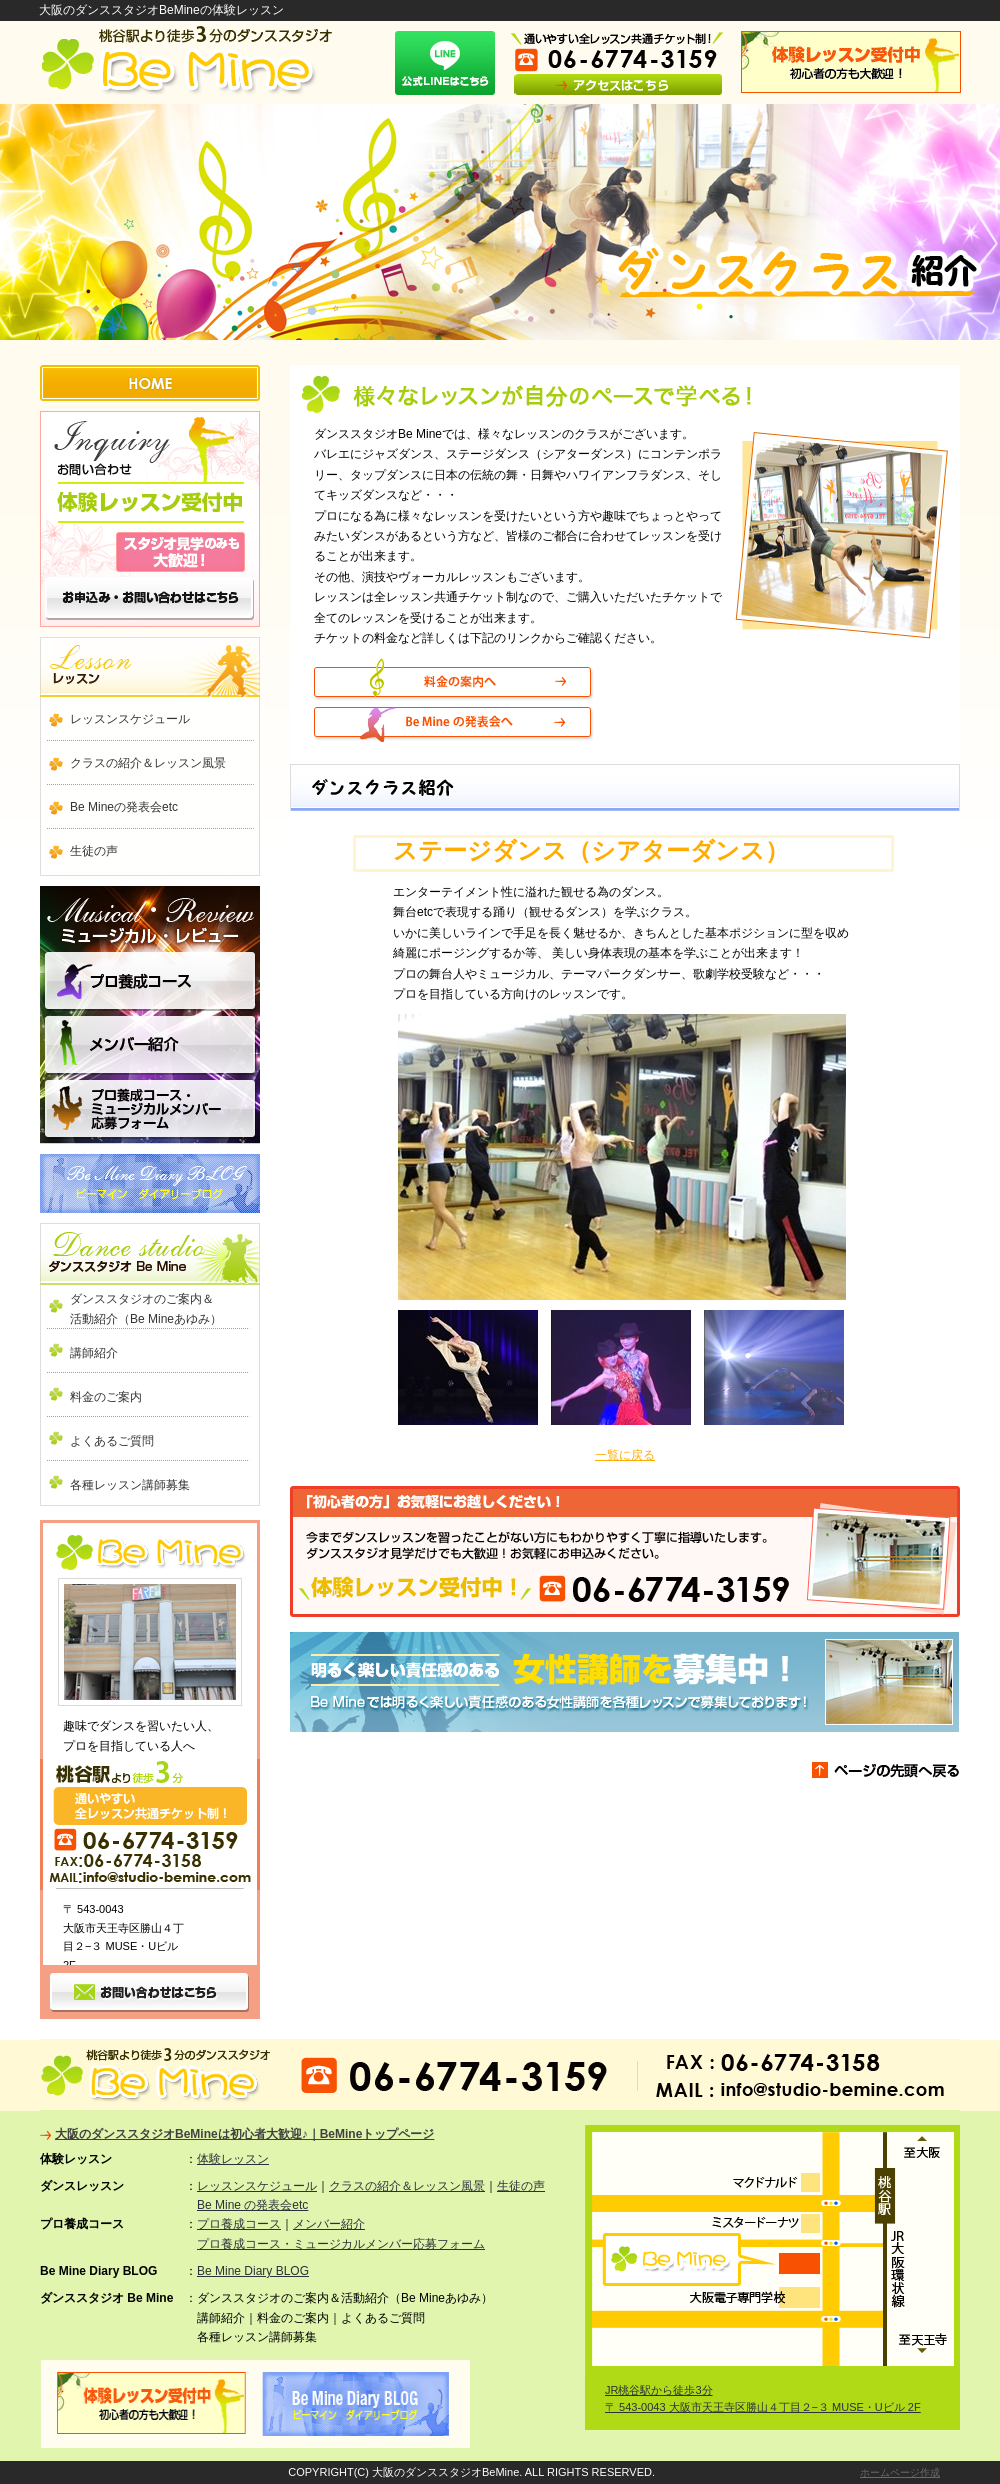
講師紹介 (94, 1353)
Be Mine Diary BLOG (150, 1183)
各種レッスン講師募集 (130, 1485)
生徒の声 (94, 851)
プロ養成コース (150, 983)
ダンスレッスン (150, 667)
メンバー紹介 (150, 1046)
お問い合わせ (150, 519)
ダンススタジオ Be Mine (150, 1254)
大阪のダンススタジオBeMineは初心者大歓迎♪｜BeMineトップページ (244, 2134)
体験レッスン (233, 2159)
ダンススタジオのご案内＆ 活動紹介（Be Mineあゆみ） (160, 1309)
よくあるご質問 (112, 1441)
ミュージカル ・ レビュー (150, 911)
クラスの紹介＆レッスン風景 (148, 763)
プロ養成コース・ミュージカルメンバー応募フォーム (341, 2244)
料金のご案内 (106, 1397)
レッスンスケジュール (130, 719)
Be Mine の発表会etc (252, 2205)
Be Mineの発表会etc (124, 807)
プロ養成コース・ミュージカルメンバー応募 (150, 1109)
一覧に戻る (625, 1455)
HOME (150, 383)
